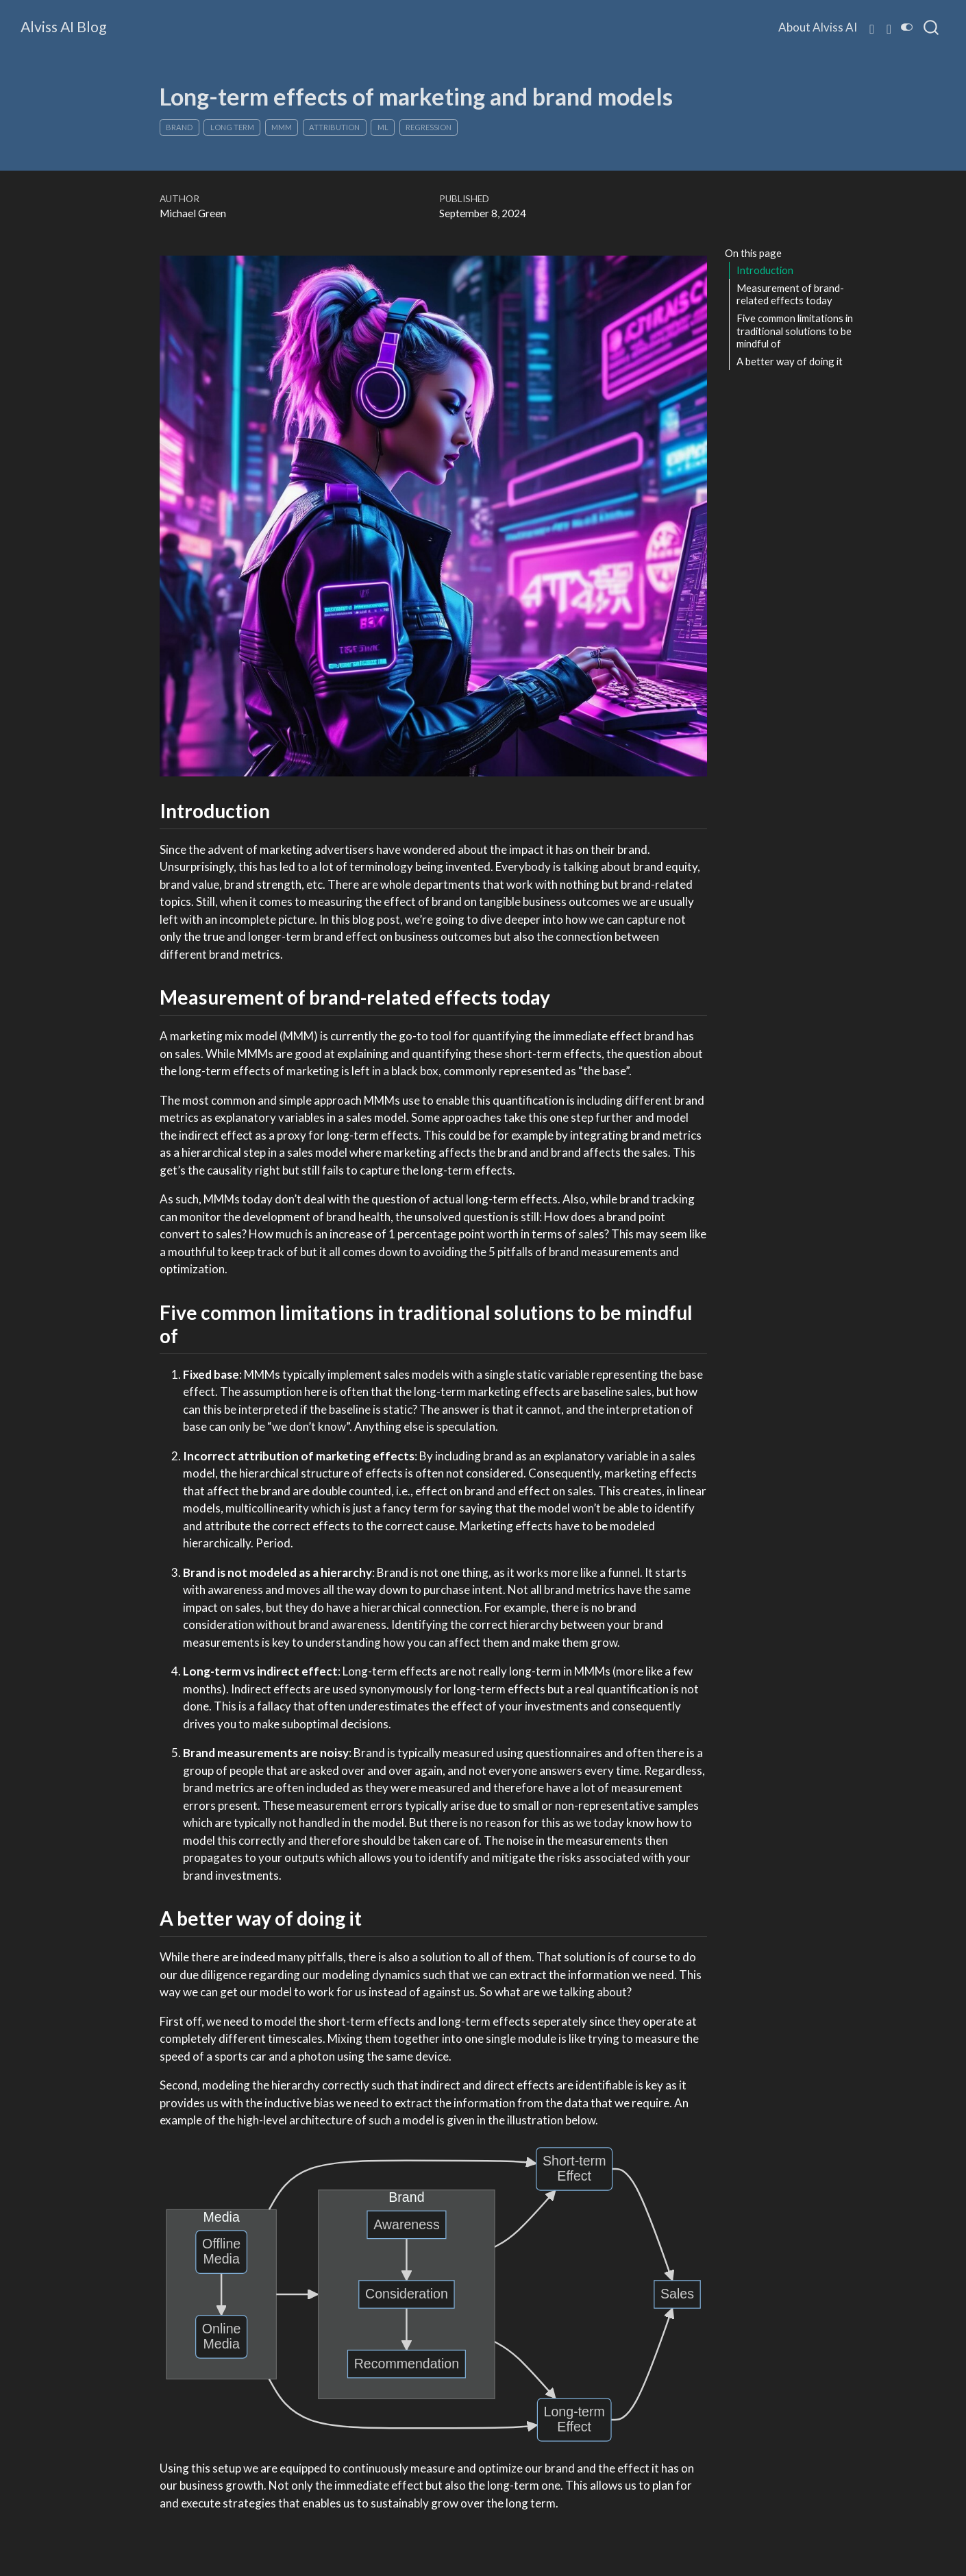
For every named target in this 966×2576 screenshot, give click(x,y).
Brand (179, 127)
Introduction (764, 270)
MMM (281, 127)
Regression (428, 127)
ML (382, 127)
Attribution (334, 127)
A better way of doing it (789, 361)
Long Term (232, 127)
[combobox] (931, 27)
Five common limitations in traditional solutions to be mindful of (794, 330)
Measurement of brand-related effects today (790, 294)
